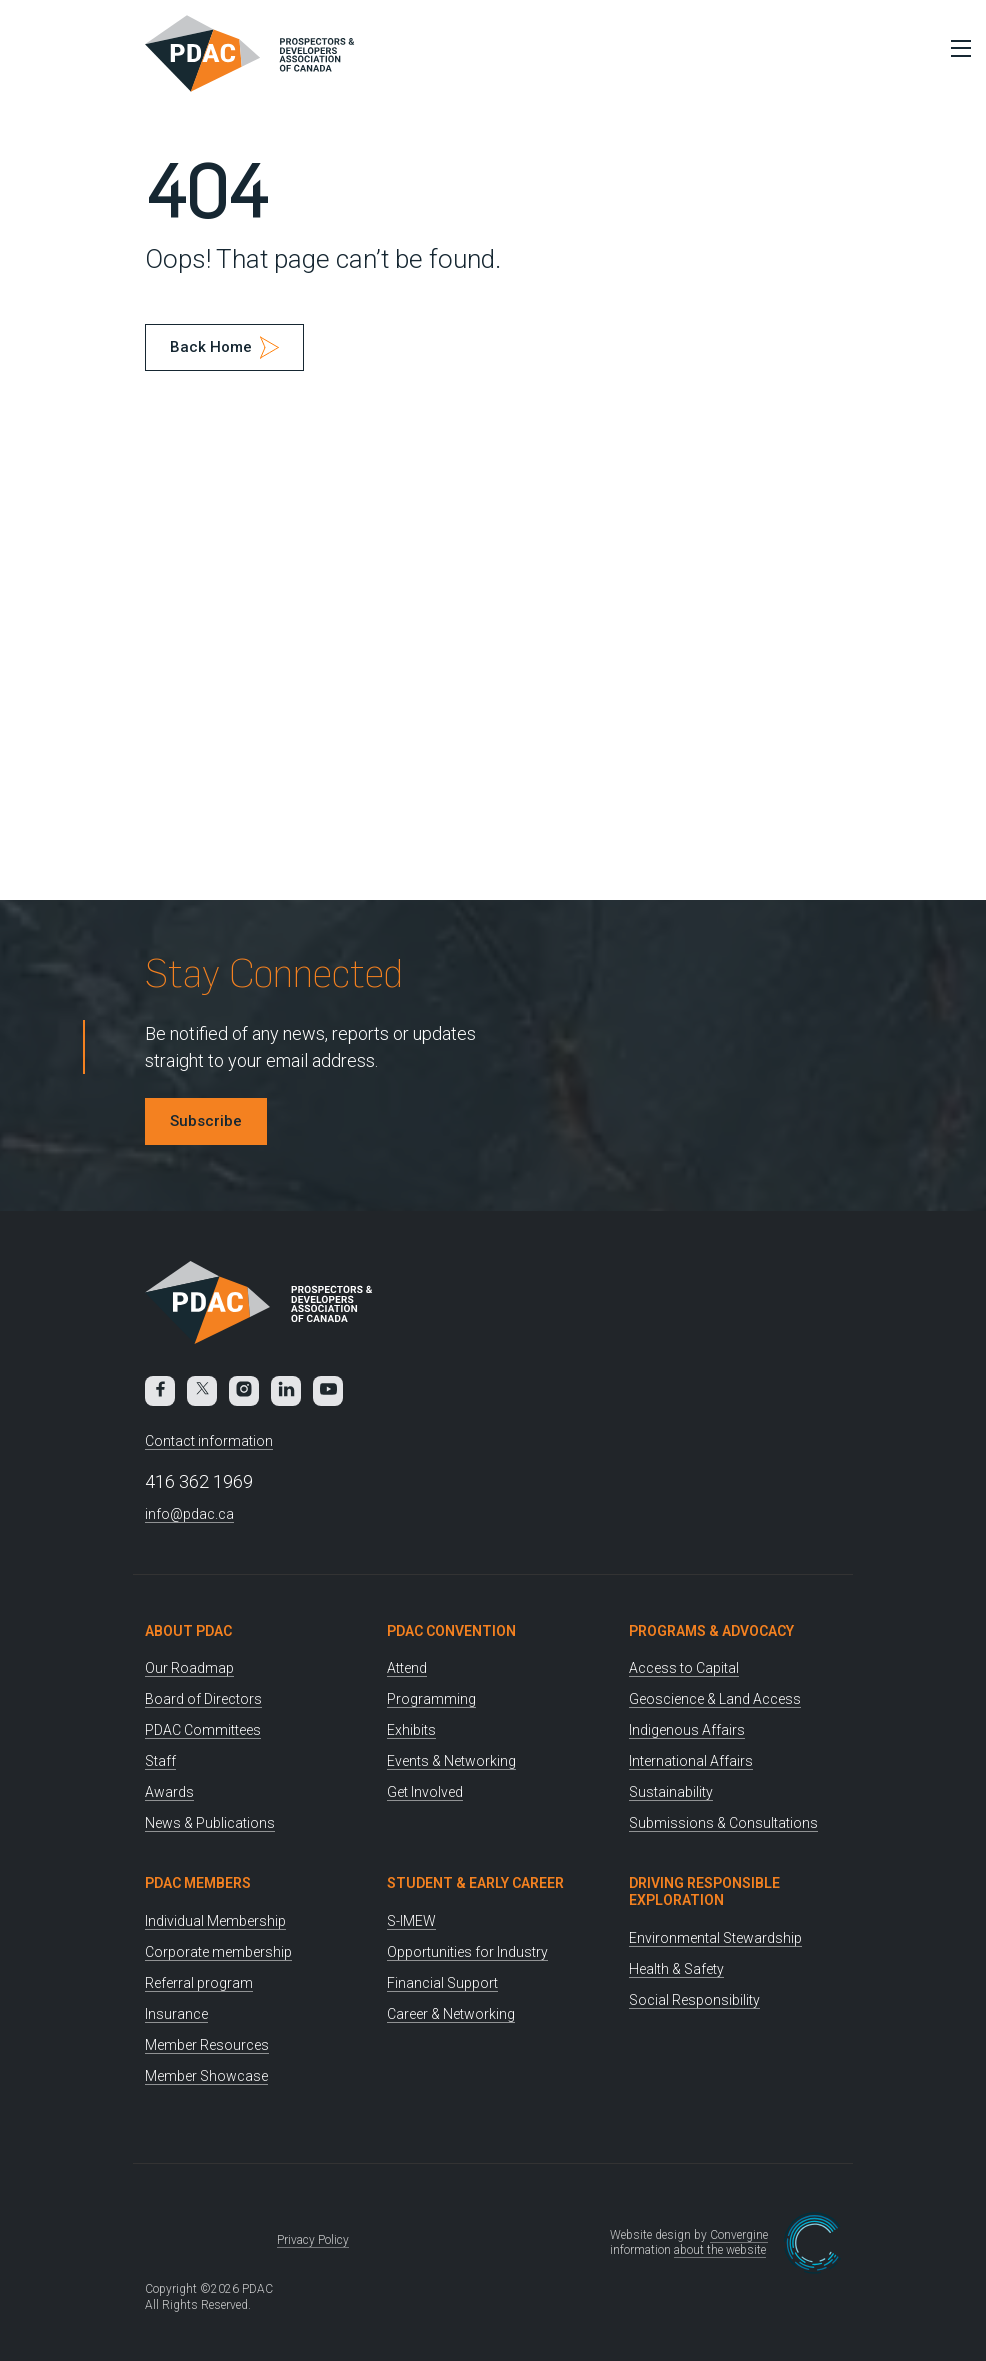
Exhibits (411, 1730)
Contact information (209, 1441)
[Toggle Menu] (956, 48)
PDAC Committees (203, 1730)
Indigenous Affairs (687, 1730)
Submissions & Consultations (723, 1823)
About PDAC (188, 1631)
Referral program (199, 1983)
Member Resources (207, 2045)
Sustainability (671, 1792)
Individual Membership (215, 1921)
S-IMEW (411, 1921)
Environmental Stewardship (715, 1938)
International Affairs (691, 1761)
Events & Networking (451, 1761)
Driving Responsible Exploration (704, 1891)
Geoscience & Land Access (715, 1699)
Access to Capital (684, 1668)
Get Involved (425, 1792)
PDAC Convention (451, 1631)
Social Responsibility (694, 2000)
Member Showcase (206, 2076)
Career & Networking (451, 2014)
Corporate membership (218, 1952)
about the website (720, 2250)
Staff (160, 1761)
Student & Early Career (475, 1883)
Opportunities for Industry (467, 1952)
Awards (169, 1792)
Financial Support (442, 1983)
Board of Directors (203, 1699)
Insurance (176, 2014)
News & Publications (210, 1823)
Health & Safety (676, 1969)
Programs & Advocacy (711, 1631)
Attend (407, 1668)
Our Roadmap (189, 1668)
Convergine (739, 2235)
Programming (431, 1699)
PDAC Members (198, 1883)
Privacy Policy (313, 2240)
